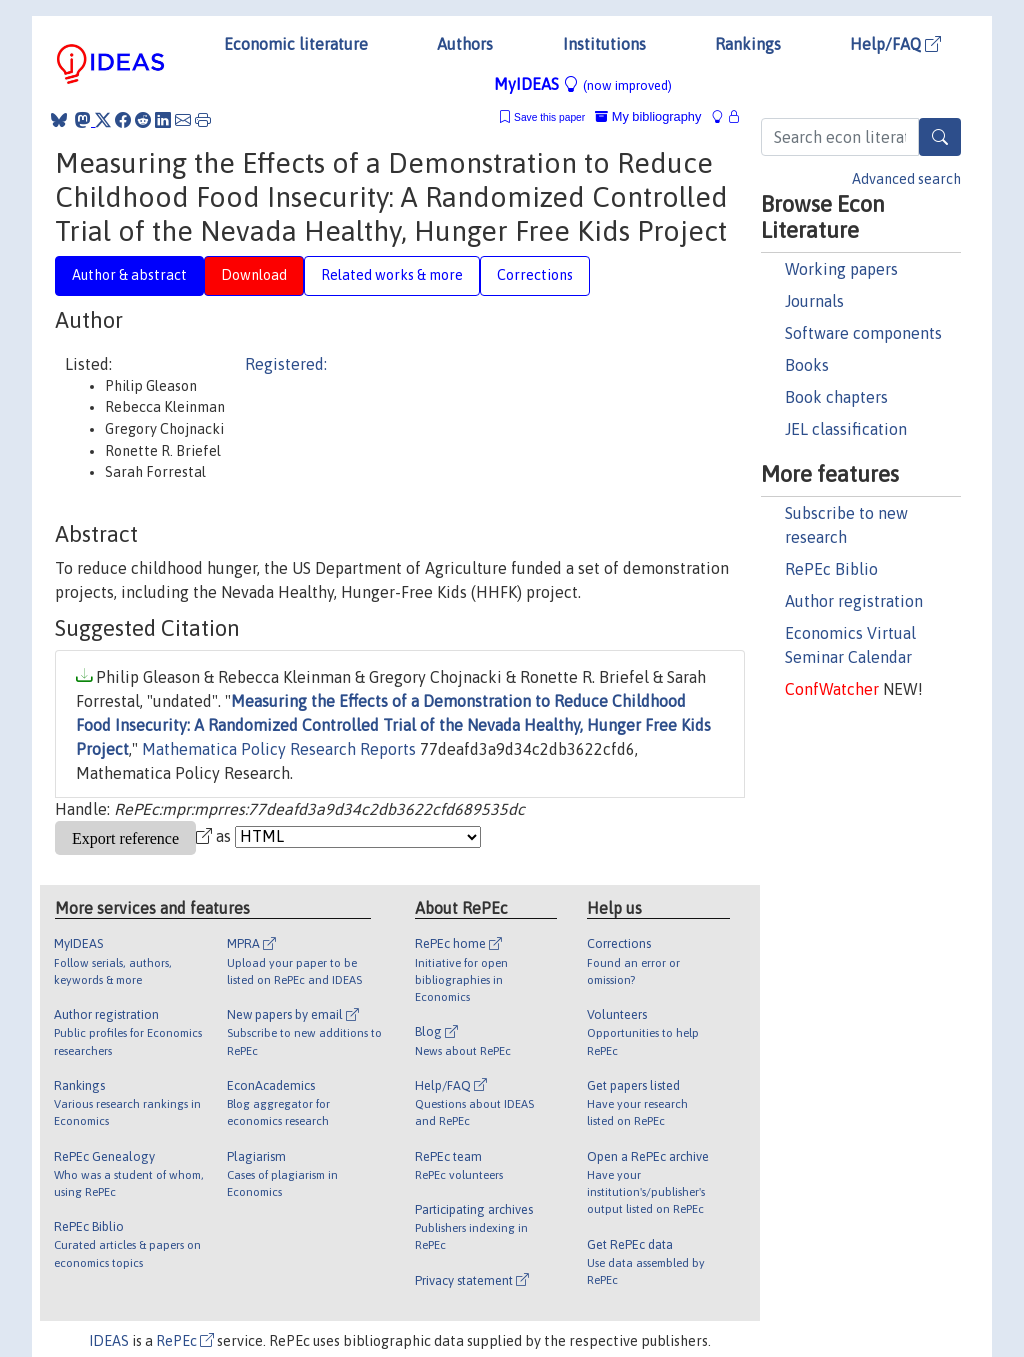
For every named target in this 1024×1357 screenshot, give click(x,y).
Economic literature (296, 44)
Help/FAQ (895, 44)
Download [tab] (254, 275)
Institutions (604, 44)
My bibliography (648, 116)
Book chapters (836, 397)
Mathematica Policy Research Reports (279, 749)
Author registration (854, 601)
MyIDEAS (583, 84)
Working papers (841, 269)
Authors (465, 44)
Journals (814, 301)
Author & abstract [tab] (129, 275)
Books (807, 365)
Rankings (748, 44)
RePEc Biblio (831, 569)
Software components (863, 333)
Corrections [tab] (535, 275)
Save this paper (549, 117)
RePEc (185, 1341)
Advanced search (906, 179)
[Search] (940, 137)
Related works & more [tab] (392, 275)
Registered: (286, 364)
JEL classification (846, 429)
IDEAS (109, 1341)
